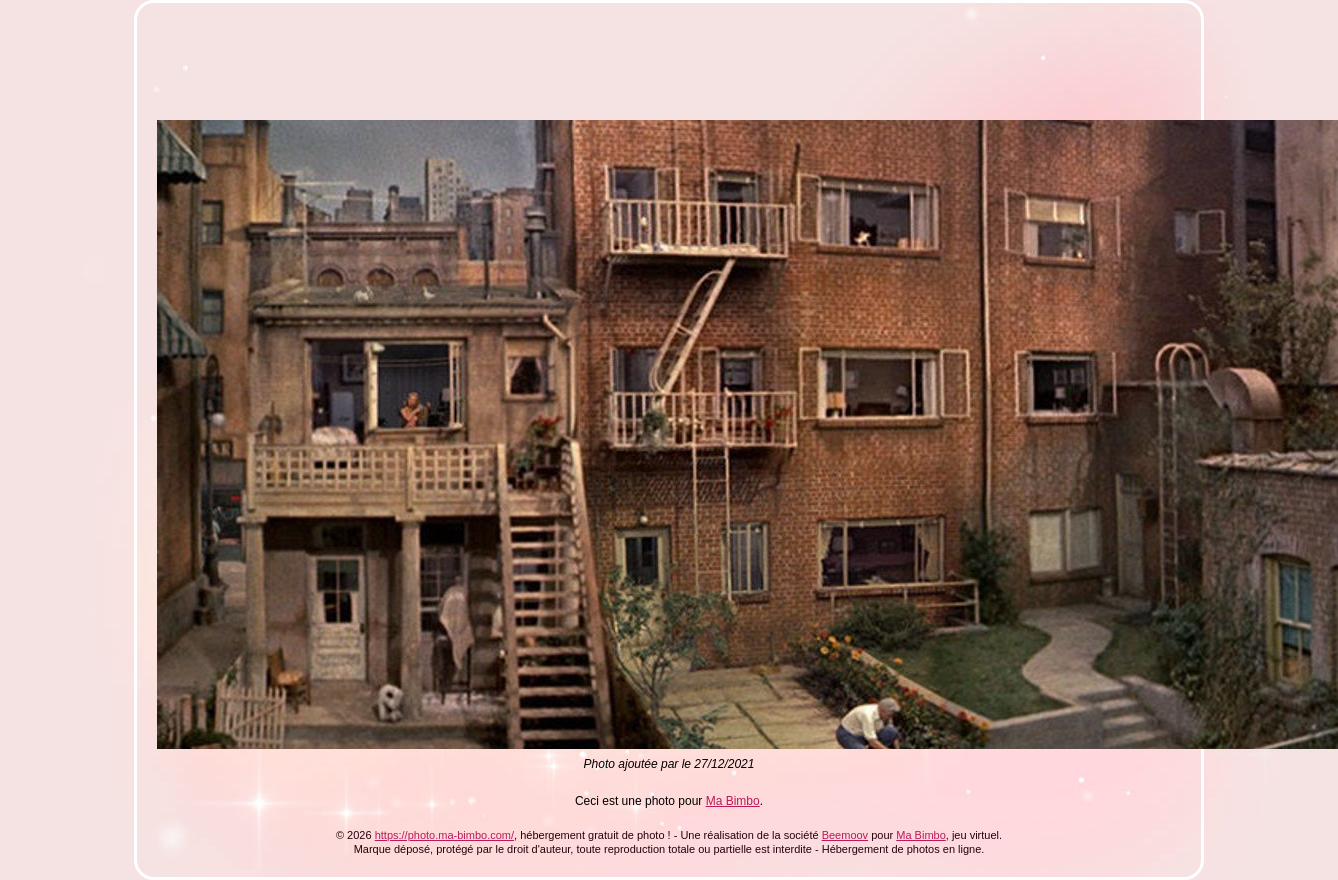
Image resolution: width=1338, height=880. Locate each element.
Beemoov (845, 835)
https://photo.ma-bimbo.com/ (444, 835)
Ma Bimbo (733, 801)
